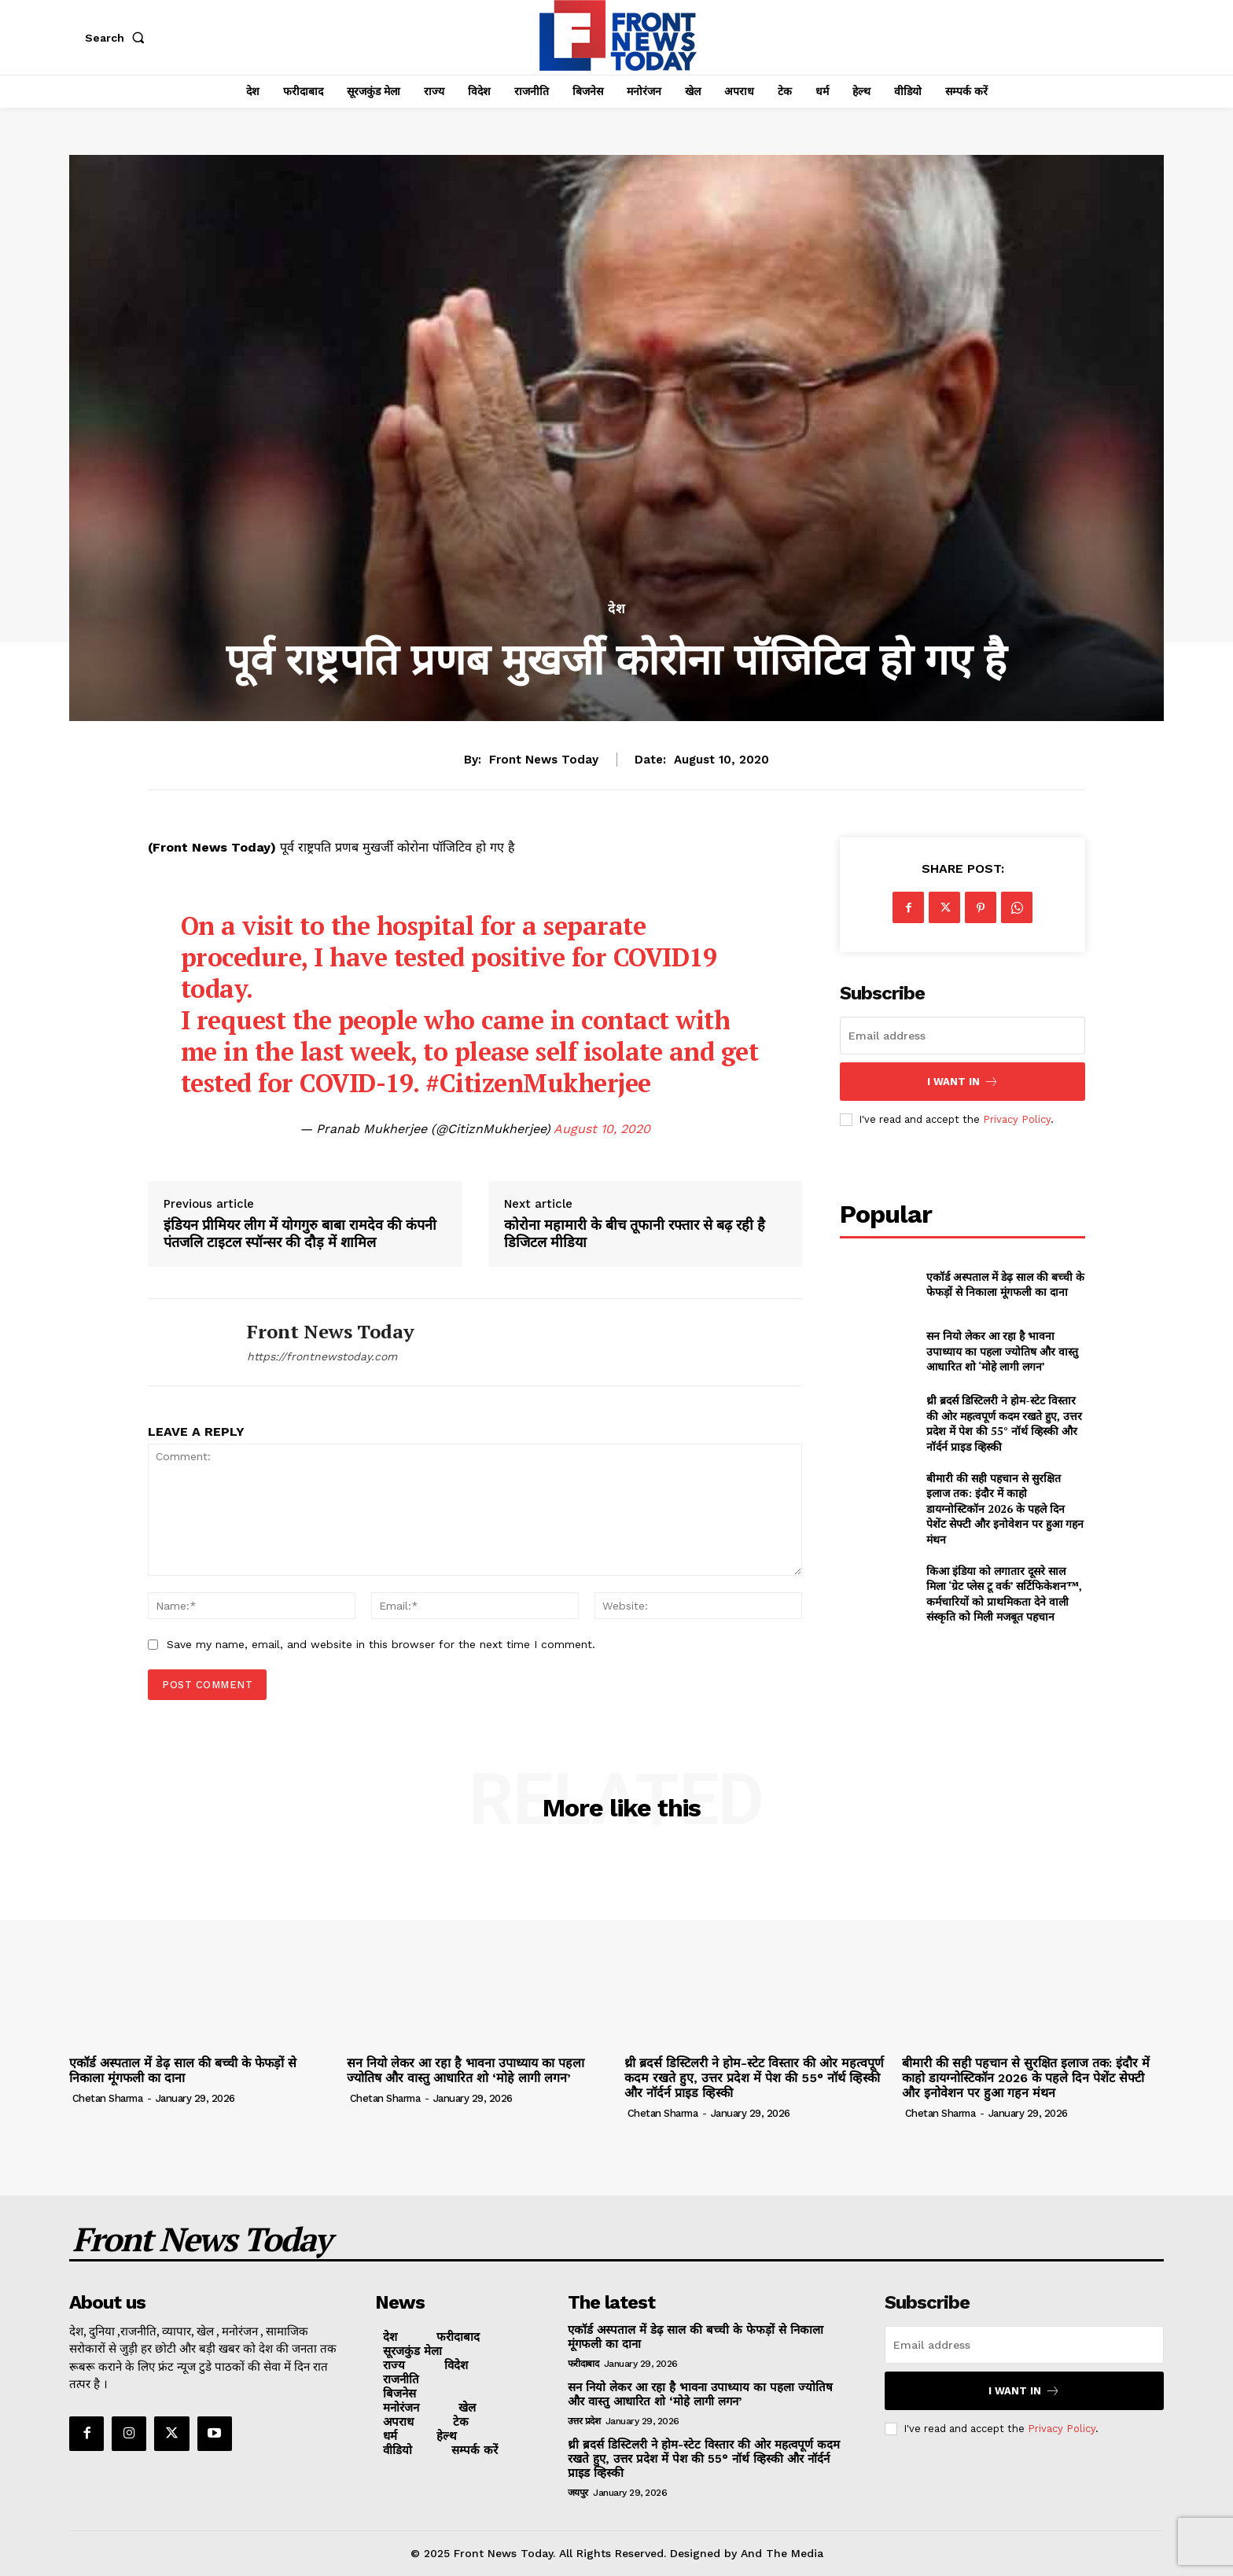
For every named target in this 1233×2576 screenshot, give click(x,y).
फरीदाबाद (583, 2363)
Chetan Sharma (107, 2098)
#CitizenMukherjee (538, 1082)
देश (617, 609)
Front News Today (543, 760)
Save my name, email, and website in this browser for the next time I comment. (381, 1644)
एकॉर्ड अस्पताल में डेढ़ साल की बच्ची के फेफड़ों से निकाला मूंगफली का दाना (1005, 1284)
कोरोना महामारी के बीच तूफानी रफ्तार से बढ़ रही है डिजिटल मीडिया (634, 1233)
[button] (118, 37)
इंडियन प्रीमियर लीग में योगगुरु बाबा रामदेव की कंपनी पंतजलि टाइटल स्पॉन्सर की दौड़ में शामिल (300, 1233)
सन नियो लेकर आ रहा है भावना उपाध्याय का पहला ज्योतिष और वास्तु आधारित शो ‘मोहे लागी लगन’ (1002, 1351)
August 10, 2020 (602, 1128)
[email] (962, 1035)
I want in (963, 1081)
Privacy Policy (1017, 1119)
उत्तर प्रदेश (584, 2421)
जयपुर (578, 2492)
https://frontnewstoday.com (322, 1356)
